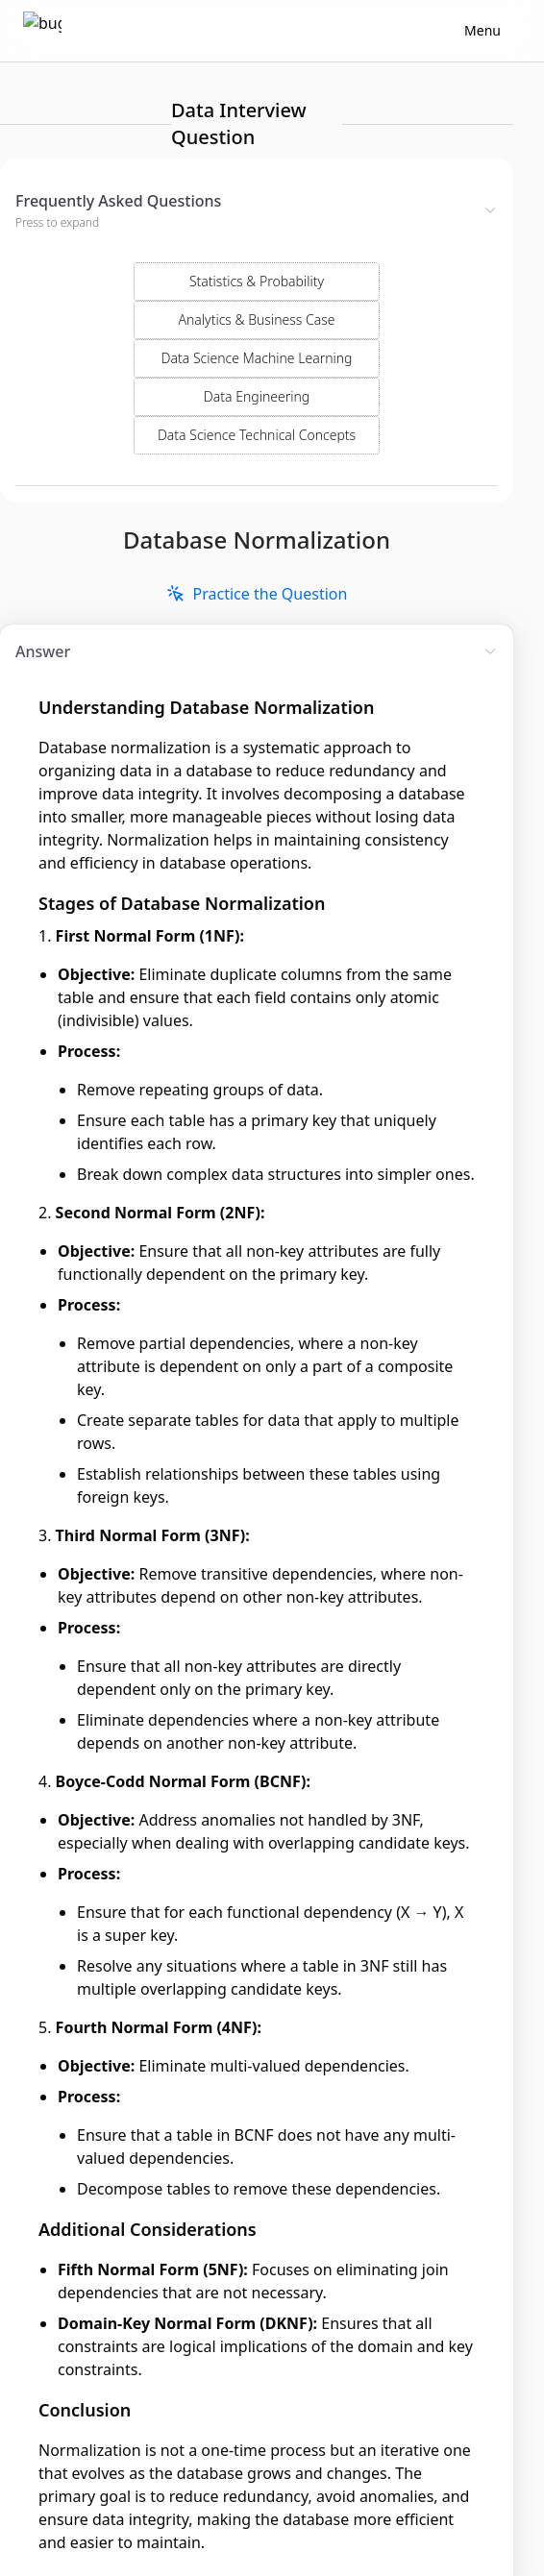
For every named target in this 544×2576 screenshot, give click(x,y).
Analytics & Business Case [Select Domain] (257, 257)
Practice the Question (257, 531)
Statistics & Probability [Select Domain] (256, 218)
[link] (257, 531)
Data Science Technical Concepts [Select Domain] (257, 372)
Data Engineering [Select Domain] (256, 334)
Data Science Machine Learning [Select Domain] (257, 295)
